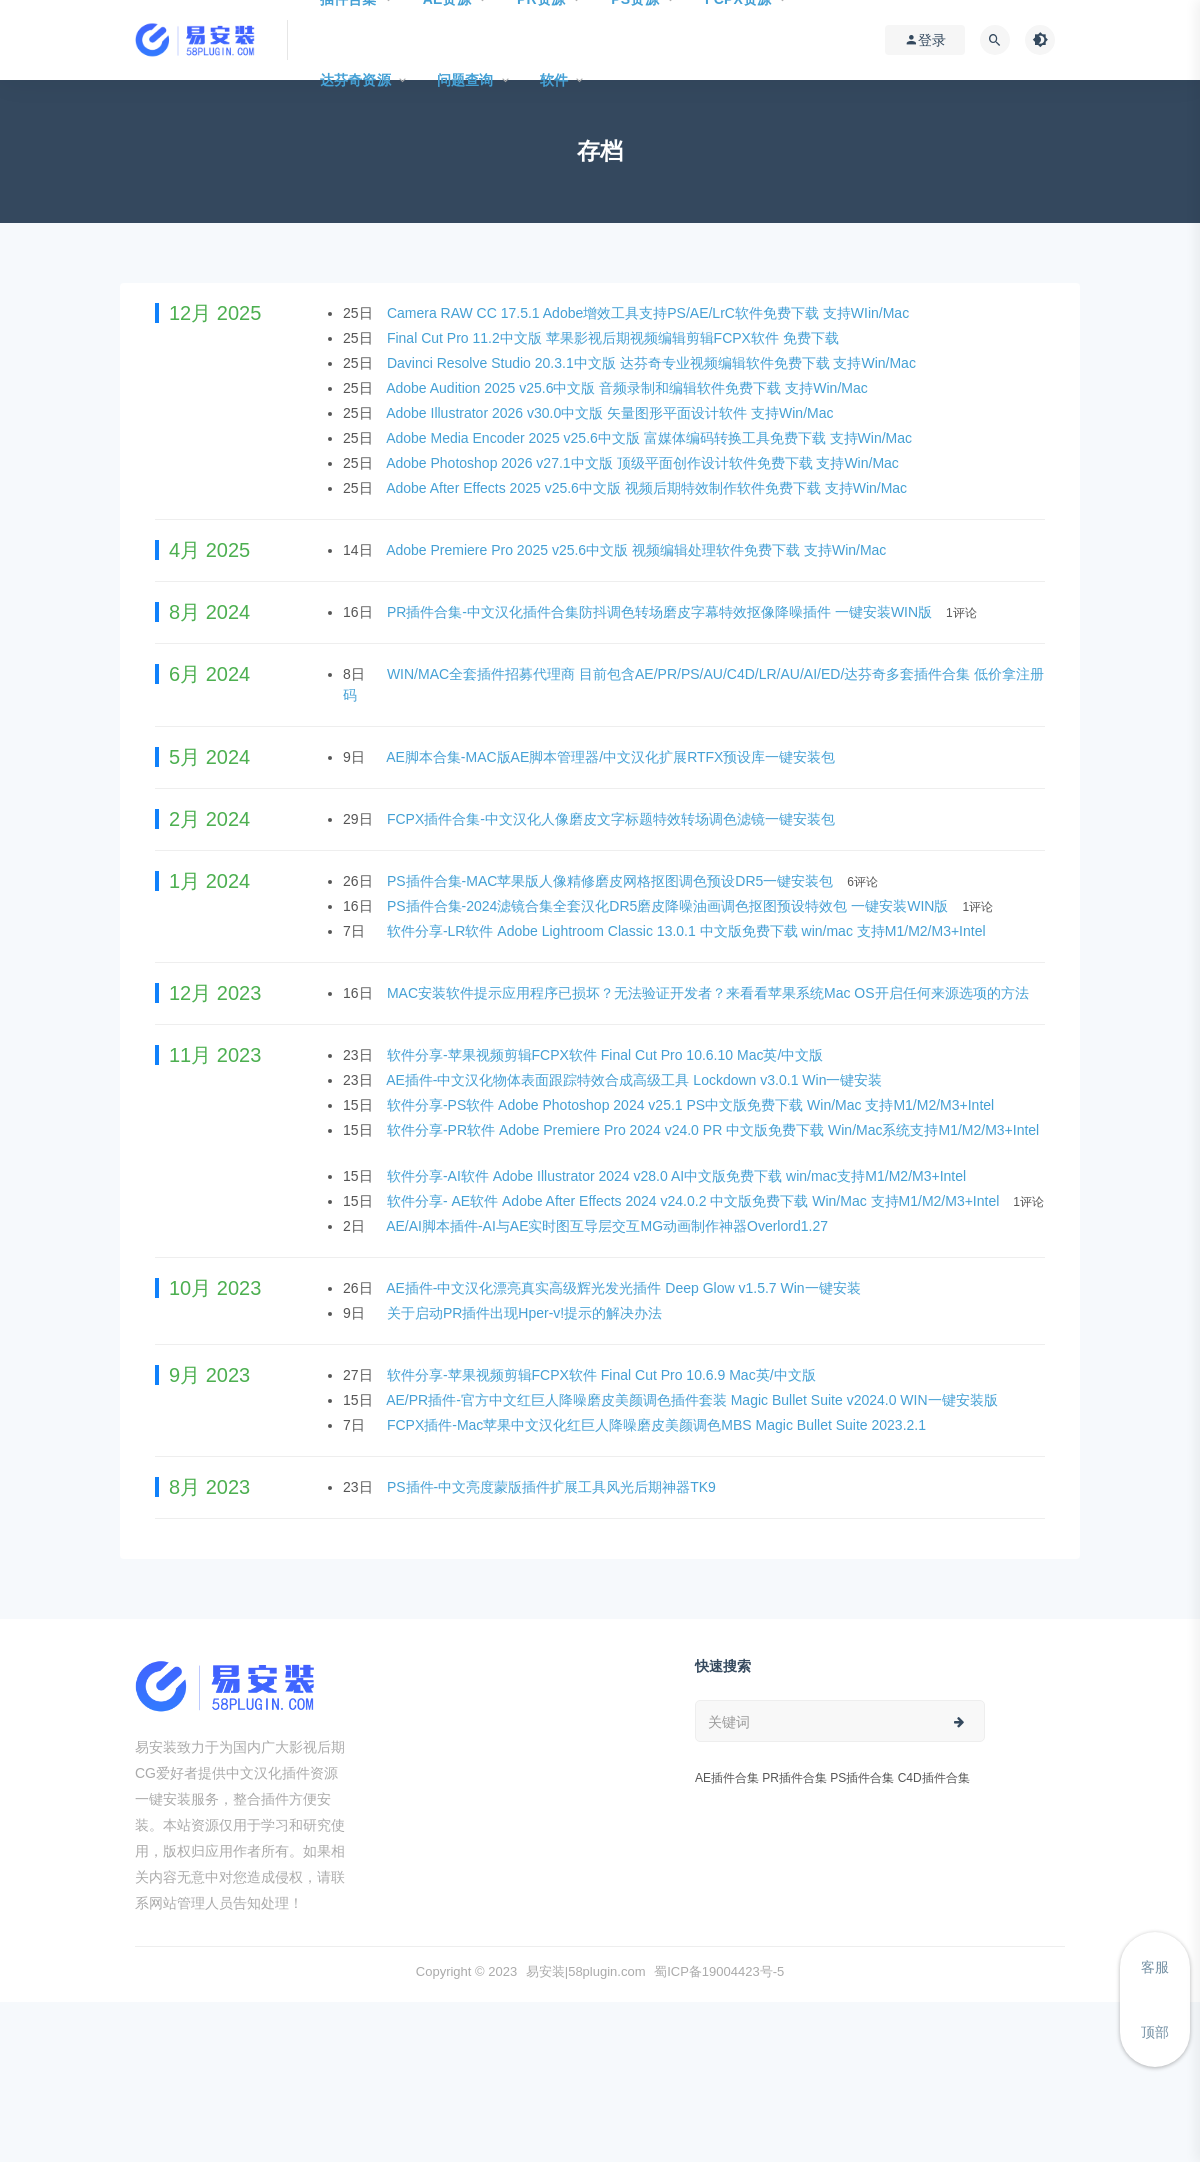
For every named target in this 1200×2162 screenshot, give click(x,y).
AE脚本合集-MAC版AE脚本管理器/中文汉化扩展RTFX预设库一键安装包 (612, 757)
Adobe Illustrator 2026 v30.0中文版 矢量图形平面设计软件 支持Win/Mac (611, 413)
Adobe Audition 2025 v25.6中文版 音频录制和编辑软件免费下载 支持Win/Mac (628, 388)
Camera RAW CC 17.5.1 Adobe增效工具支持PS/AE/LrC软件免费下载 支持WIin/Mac (650, 313)
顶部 (1155, 2032)
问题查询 (465, 80)
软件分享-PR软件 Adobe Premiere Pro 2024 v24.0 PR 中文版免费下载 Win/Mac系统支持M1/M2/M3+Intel (713, 1130)
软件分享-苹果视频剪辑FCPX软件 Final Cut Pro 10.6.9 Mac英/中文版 (603, 1375)
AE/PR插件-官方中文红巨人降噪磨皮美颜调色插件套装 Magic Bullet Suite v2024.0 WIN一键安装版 (693, 1400)
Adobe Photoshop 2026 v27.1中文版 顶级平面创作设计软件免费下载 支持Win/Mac (644, 463)
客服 (1155, 1967)
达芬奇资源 (355, 80)
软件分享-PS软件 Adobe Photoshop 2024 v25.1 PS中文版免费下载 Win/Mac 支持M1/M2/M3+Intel (692, 1105)
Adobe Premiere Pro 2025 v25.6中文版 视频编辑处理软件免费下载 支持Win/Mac (638, 550)
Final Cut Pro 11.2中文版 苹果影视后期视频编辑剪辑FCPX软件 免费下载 (615, 338)
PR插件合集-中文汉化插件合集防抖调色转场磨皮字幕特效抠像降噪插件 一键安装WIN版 (661, 612)
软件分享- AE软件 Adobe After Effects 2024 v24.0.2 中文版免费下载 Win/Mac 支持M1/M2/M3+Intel (695, 1201)
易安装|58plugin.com (586, 1971)
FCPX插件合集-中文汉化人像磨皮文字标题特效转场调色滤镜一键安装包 (613, 819)
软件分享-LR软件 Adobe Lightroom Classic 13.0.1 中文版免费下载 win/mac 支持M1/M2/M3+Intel (688, 931)
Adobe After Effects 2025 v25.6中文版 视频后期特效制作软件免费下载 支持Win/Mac (648, 488)
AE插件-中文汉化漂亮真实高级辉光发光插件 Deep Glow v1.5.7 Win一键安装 (625, 1288)
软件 (554, 80)
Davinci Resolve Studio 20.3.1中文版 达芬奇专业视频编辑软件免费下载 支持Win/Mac (653, 363)
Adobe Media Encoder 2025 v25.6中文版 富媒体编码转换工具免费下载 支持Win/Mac (651, 438)
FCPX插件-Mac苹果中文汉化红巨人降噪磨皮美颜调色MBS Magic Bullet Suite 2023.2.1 (658, 1425)
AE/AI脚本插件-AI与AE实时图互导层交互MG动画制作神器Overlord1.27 (609, 1226)
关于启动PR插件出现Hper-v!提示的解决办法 (526, 1313)
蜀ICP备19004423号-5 (719, 1971)
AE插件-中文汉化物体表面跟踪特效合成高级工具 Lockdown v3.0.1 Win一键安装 (636, 1080)
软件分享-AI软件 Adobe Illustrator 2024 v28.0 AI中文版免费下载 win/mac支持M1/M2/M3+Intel (678, 1176)
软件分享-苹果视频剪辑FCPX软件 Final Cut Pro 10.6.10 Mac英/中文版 (607, 1055)
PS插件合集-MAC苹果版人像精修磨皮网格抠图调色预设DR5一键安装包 (612, 881)
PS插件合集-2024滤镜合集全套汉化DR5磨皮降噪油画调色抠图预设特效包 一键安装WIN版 (669, 906)
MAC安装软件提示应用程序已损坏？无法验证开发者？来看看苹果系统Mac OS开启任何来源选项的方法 (710, 993)
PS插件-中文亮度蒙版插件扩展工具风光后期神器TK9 (553, 1487)
